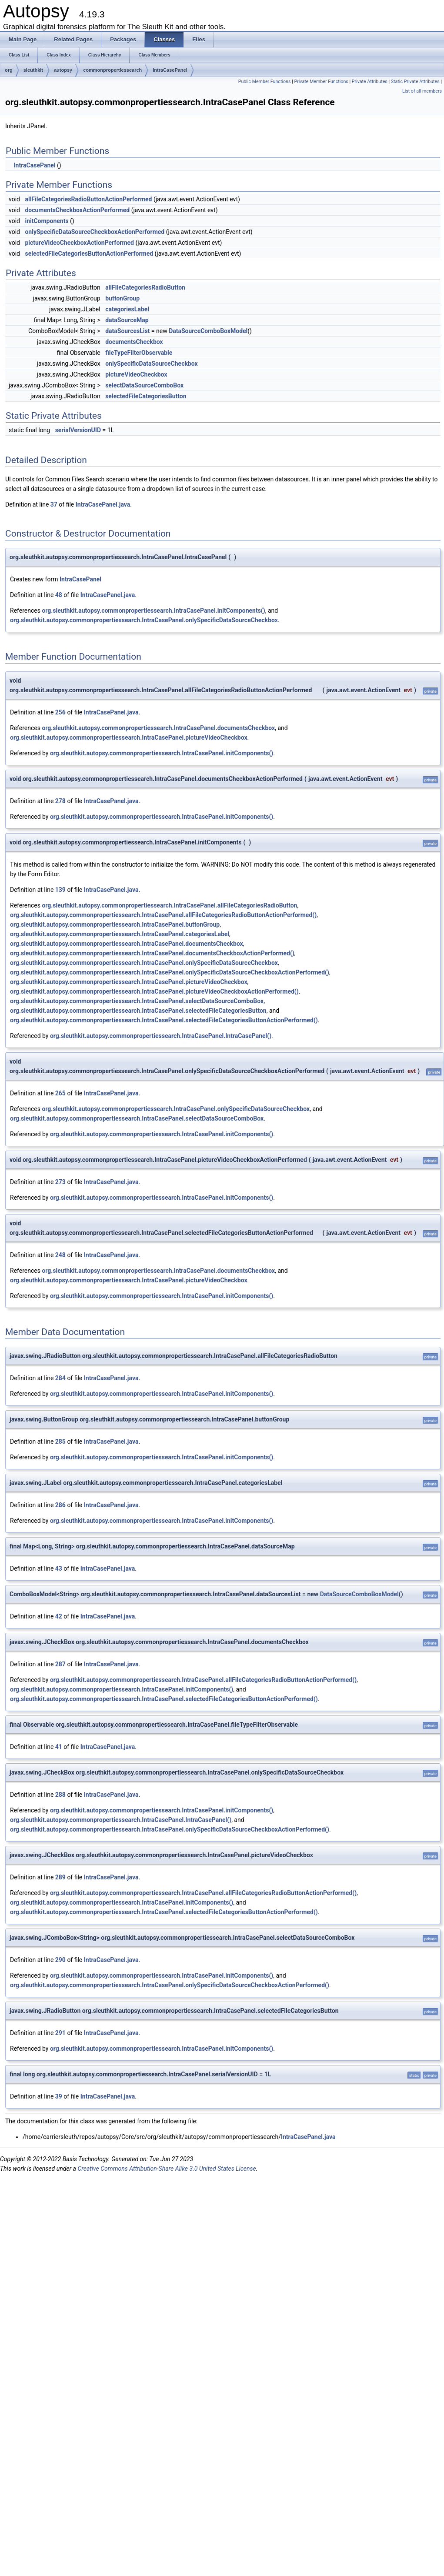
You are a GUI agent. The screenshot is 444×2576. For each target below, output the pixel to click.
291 (60, 2032)
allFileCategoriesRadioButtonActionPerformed (88, 199)
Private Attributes (369, 81)
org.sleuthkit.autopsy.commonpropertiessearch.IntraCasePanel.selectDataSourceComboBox (137, 1001)
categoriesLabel (127, 309)
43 (58, 1568)
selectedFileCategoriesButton (145, 396)
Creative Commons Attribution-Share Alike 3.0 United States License (166, 2168)
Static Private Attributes (415, 81)
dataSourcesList (127, 330)
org (9, 70)
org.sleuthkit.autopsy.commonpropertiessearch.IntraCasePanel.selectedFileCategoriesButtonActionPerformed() (164, 1020)
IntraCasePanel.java (103, 504)
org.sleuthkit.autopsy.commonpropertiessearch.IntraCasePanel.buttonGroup (115, 924)
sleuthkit (33, 70)
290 (60, 1959)
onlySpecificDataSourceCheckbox (151, 363)
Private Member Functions (321, 81)
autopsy (63, 70)
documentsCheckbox (134, 341)
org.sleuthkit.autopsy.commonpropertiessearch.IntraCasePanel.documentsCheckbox (158, 727)
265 (60, 1093)
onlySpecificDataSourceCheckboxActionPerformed (94, 231)
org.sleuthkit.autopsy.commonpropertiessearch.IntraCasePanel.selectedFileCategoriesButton (138, 1010)
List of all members (422, 91)
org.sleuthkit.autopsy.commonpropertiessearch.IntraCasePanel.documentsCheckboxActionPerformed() (152, 953)
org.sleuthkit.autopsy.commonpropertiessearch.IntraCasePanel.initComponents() (153, 610)
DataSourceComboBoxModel (208, 330)
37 (53, 504)
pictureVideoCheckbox (136, 374)
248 (60, 1254)
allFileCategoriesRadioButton (145, 287)
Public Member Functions (264, 81)
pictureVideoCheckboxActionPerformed (79, 242)
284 (60, 1378)
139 (60, 889)
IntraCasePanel (170, 70)
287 (60, 1664)
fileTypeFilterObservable (138, 352)
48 (58, 594)
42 (58, 1616)
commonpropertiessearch (112, 70)
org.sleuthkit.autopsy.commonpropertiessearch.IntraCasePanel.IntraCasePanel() (160, 1035)
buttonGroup (122, 298)
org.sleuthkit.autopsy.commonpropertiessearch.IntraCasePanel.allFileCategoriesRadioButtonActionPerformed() (163, 914)
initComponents (46, 220)
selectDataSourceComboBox (144, 385)
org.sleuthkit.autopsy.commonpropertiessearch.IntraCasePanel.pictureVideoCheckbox (128, 737)
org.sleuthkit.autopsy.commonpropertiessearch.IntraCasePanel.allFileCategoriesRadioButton (169, 905)
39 (58, 2096)
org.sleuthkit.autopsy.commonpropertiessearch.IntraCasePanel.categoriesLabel (119, 934)
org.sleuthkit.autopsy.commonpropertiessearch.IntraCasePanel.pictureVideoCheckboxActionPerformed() (154, 991)
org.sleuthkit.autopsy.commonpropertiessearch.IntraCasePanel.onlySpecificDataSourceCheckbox (144, 620)
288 (60, 1794)
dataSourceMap (126, 320)
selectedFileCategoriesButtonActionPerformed (89, 253)
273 (60, 1181)
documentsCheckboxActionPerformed (77, 210)
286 (60, 1505)
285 (60, 1441)
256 (60, 712)
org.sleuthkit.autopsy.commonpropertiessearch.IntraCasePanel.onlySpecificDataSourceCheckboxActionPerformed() (169, 972)
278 (60, 800)
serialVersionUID (78, 430)
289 (60, 1877)
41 (58, 1746)
